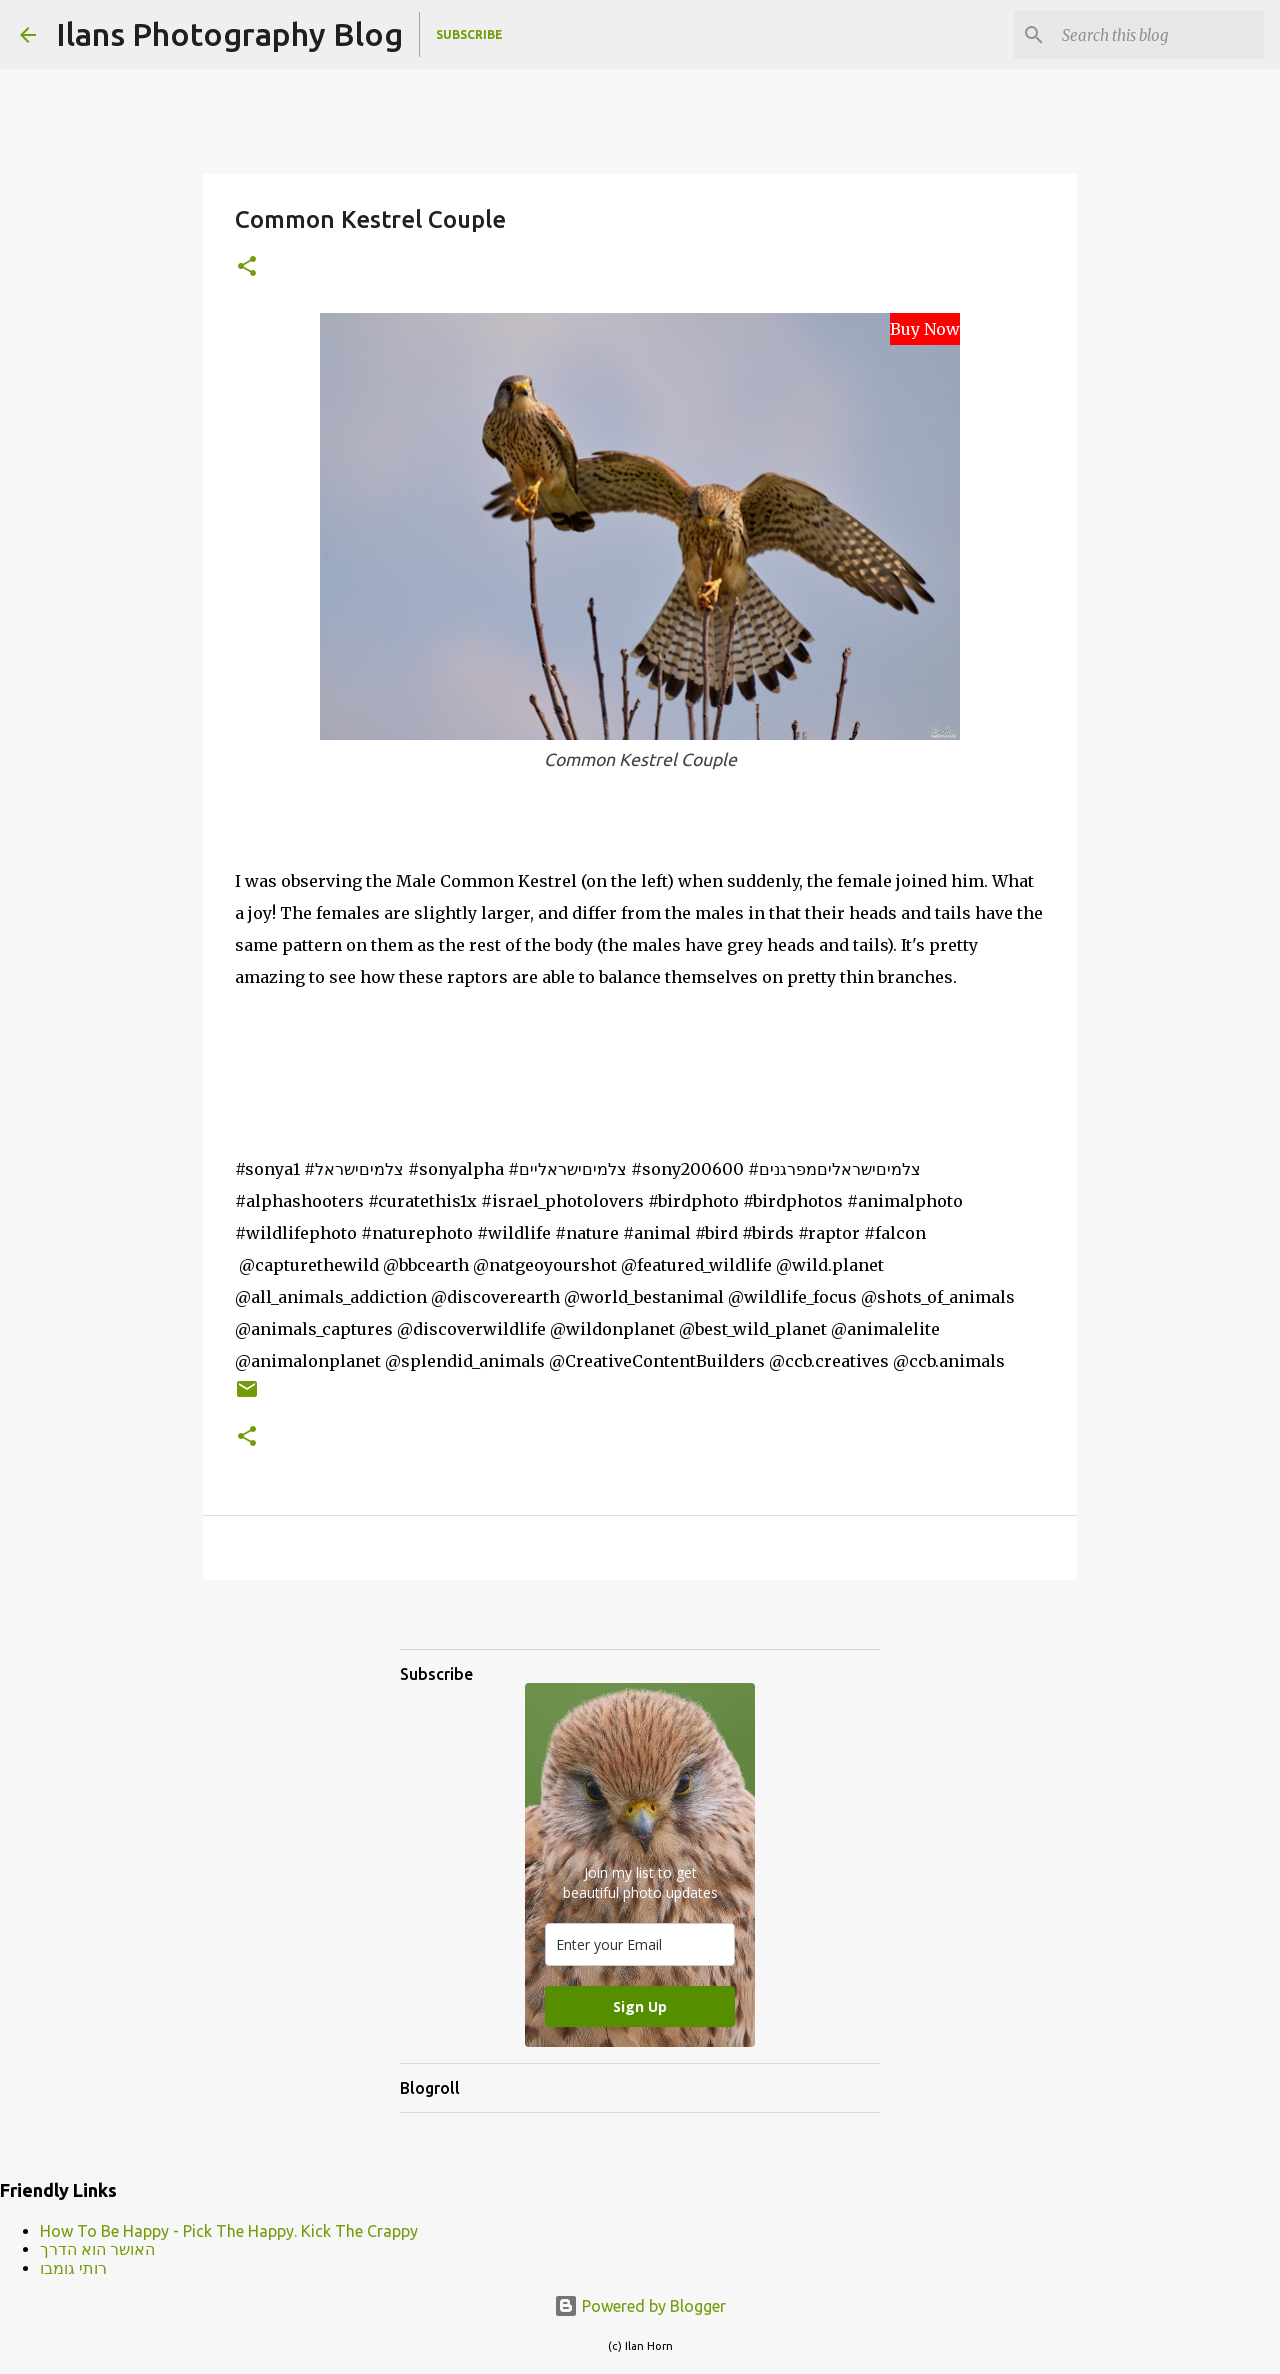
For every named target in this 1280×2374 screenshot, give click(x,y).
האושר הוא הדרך (97, 2249)
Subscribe (469, 34)
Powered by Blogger (640, 2306)
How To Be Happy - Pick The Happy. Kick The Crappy (229, 2231)
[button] (247, 267)
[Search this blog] (1159, 35)
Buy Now (925, 329)
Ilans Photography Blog (229, 34)
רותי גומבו (73, 2268)
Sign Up (640, 2006)
